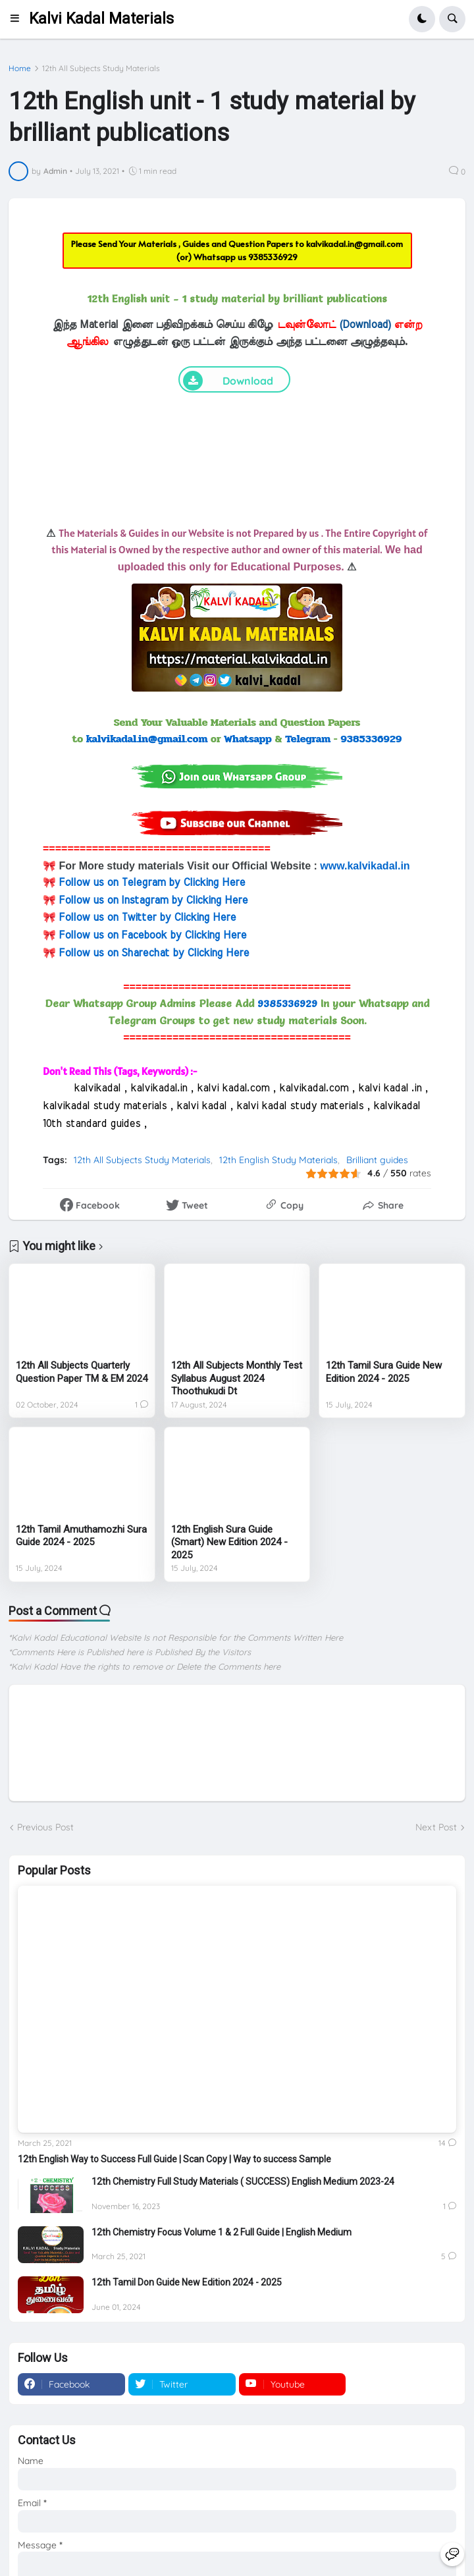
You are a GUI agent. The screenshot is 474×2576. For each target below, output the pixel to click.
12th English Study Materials (278, 1160)
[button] (19, 19)
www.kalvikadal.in (364, 865)
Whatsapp (248, 738)
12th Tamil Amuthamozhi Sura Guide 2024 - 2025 (81, 1535)
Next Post (436, 1827)
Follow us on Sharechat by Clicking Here (154, 953)
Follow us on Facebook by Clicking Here (152, 935)
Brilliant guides (377, 1160)
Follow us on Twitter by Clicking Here (147, 917)
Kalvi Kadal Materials (101, 19)
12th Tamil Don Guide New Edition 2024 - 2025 (187, 2282)
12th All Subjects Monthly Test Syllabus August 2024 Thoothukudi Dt (236, 1378)
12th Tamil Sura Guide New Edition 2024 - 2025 (384, 1371)
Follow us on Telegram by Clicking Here (152, 882)
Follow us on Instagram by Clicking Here (153, 900)
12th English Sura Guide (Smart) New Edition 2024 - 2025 (229, 1542)
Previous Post (45, 1827)
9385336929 (273, 257)
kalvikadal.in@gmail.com (354, 244)
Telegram (307, 738)
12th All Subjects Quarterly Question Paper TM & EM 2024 (81, 1371)
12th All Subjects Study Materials (101, 68)
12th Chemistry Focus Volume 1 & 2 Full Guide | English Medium (222, 2232)
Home (20, 68)
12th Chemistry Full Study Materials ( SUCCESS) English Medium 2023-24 (243, 2181)
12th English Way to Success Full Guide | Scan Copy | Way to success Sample (174, 2159)
